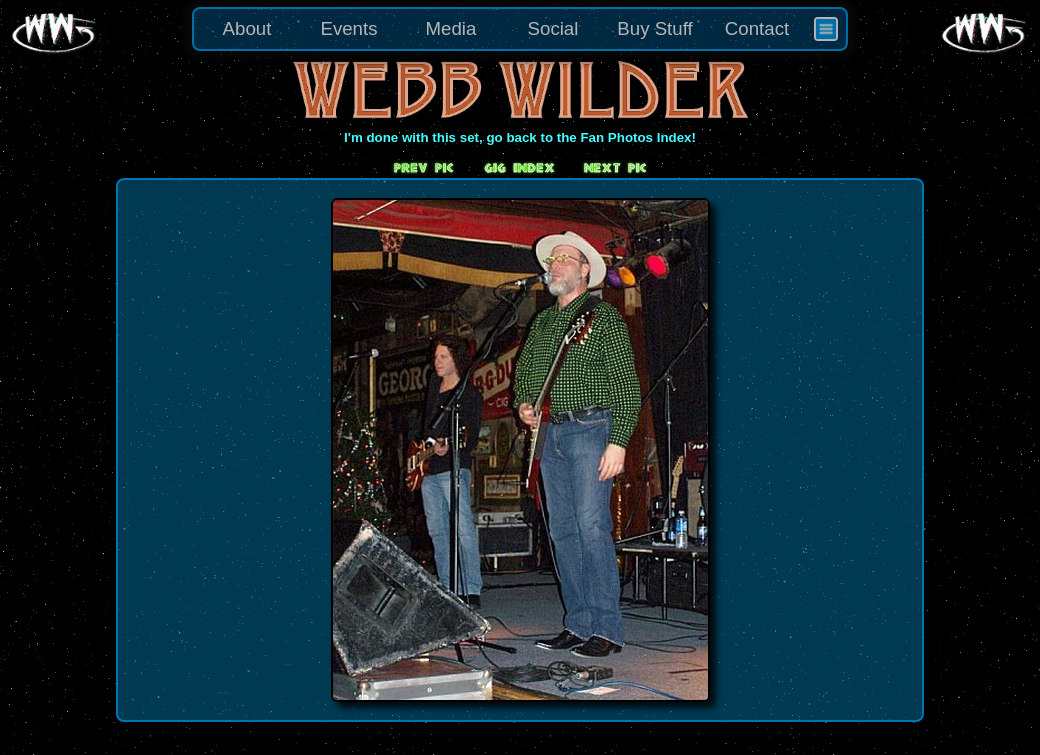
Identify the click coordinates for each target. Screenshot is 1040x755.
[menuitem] (826, 29)
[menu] (520, 29)
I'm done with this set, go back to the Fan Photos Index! (520, 137)
